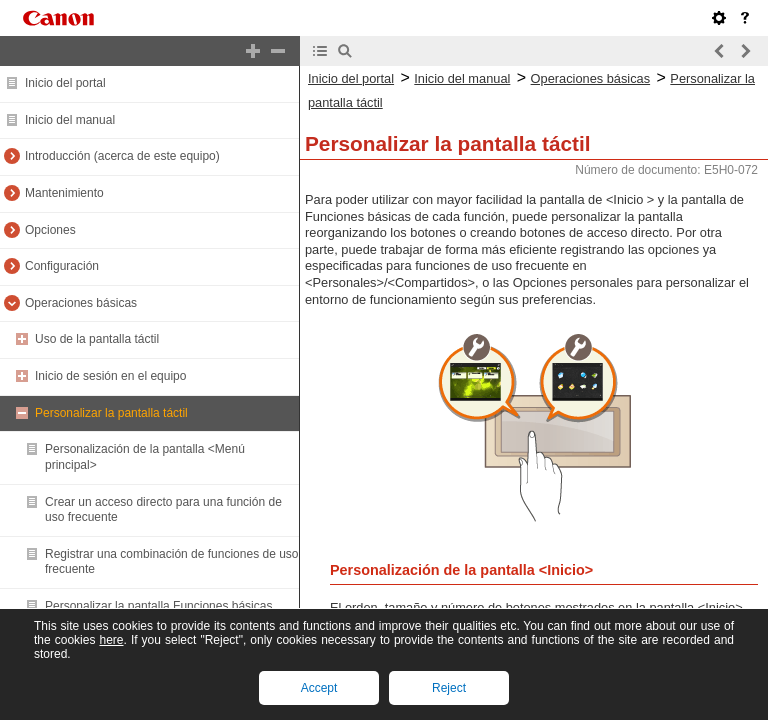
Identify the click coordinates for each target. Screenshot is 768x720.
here (111, 640)
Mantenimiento (64, 193)
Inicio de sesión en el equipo (110, 376)
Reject (449, 688)
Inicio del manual (70, 120)
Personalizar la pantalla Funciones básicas (158, 606)
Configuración (62, 266)
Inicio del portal (65, 83)
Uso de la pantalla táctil (97, 339)
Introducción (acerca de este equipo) (122, 156)
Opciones (50, 230)
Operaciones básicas (81, 303)
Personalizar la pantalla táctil (111, 413)
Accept (319, 688)
